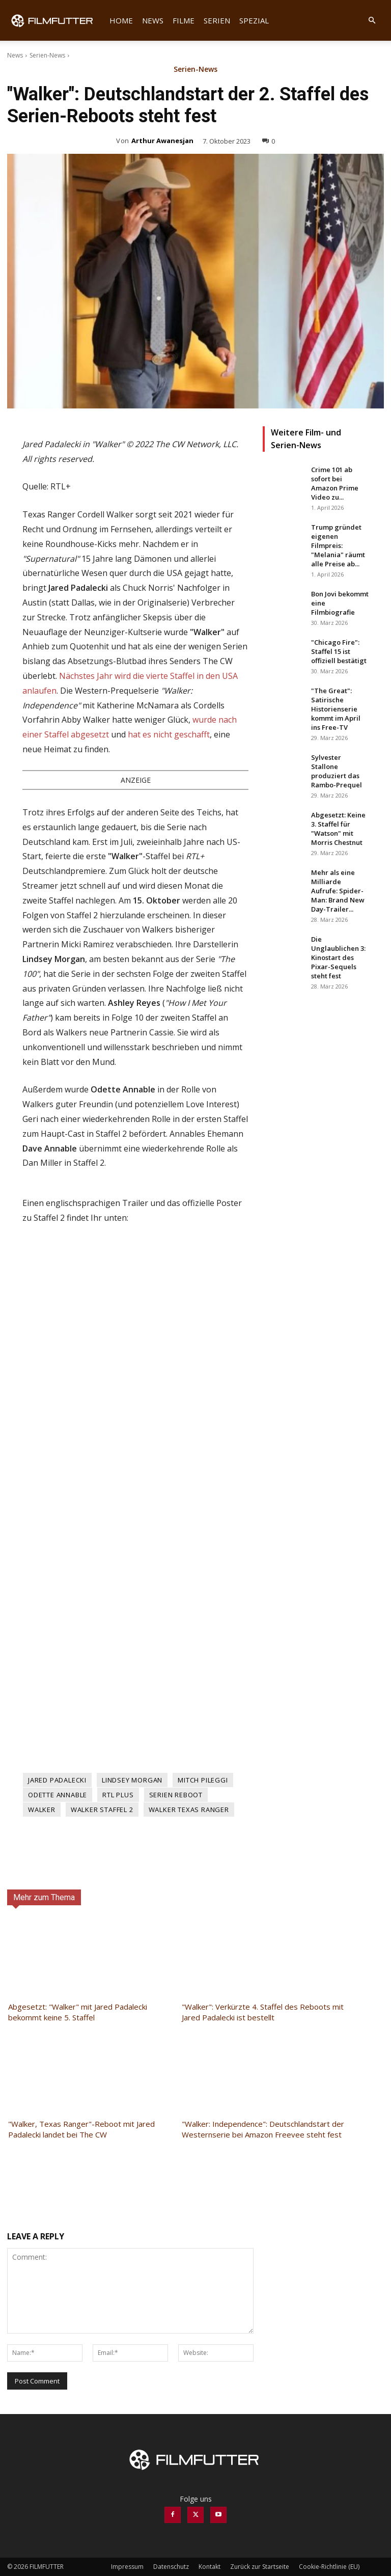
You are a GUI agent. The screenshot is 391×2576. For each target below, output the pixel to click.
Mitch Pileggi (203, 1780)
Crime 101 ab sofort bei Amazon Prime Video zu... (334, 483)
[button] (371, 20)
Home (121, 20)
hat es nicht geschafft (169, 734)
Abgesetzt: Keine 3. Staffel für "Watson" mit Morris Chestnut (338, 828)
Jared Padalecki (57, 1780)
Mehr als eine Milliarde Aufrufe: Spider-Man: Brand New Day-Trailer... (338, 891)
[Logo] (56, 20)
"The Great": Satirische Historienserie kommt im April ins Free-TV (335, 709)
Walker (41, 1809)
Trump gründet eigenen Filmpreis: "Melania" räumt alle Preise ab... (338, 545)
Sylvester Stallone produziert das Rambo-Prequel (336, 771)
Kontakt (209, 2566)
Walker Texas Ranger (189, 1809)
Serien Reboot (176, 1794)
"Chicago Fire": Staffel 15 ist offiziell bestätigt (339, 651)
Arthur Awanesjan (162, 140)
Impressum (127, 2566)
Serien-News (47, 55)
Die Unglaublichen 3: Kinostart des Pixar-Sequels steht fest (338, 957)
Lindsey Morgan (132, 1780)
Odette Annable (57, 1794)
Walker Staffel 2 (102, 1809)
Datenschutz (171, 2566)
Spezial (254, 20)
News (152, 20)
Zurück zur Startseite (259, 2566)
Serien (217, 20)
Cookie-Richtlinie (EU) (329, 2566)
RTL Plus (117, 1794)
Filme (183, 20)
